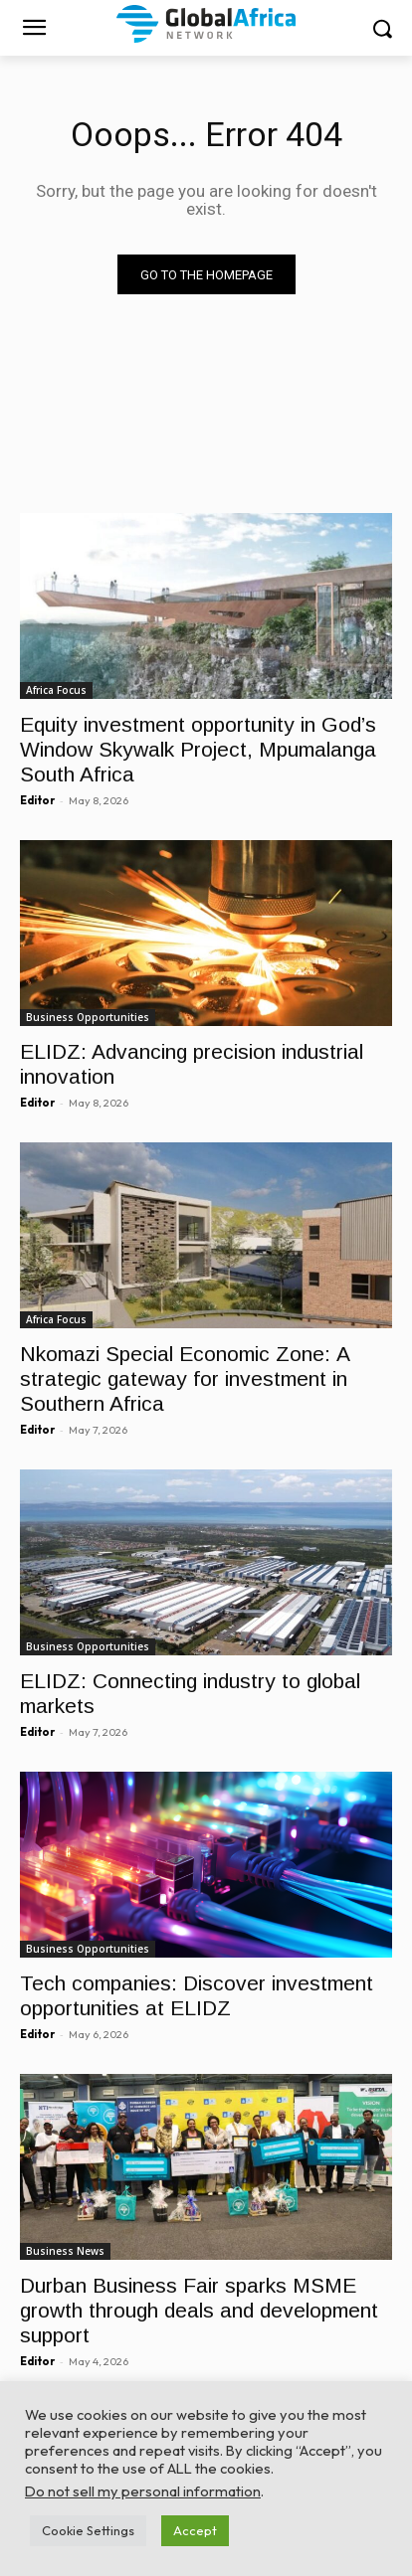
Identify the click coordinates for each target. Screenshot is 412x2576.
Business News (65, 2251)
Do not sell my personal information (143, 2491)
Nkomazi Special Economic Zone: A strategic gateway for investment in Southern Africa (185, 1378)
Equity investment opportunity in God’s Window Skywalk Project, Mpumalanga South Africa (198, 749)
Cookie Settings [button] (88, 2530)
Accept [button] (195, 2530)
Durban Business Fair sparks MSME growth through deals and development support (199, 2310)
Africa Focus (56, 690)
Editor (37, 800)
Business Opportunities (87, 1017)
